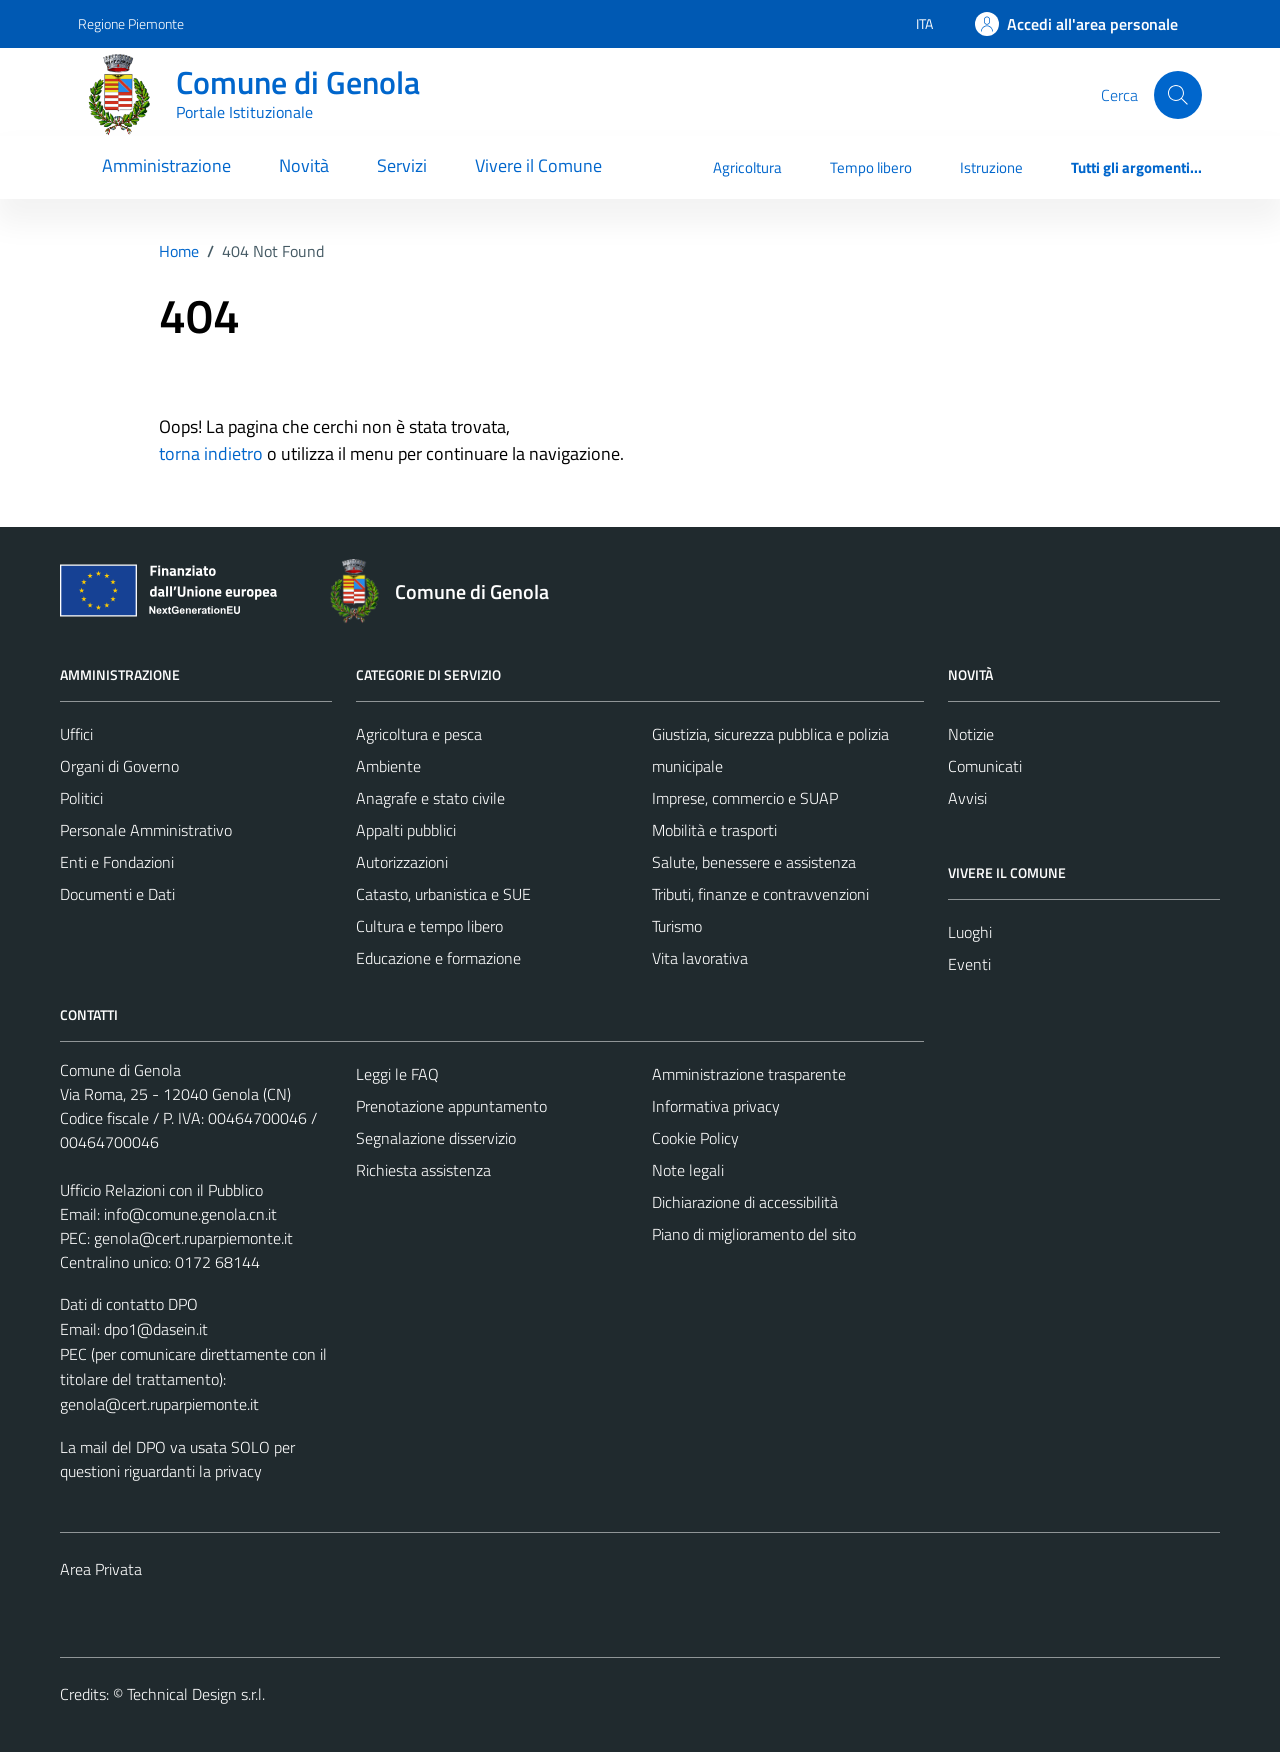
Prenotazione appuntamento (451, 1106)
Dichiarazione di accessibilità (745, 1202)
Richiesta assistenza (423, 1170)
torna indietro (211, 453)
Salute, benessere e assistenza (754, 862)
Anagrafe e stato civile (430, 798)
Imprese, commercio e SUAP (745, 798)
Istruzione (991, 167)
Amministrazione (166, 165)
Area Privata (101, 1569)
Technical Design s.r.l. (196, 1694)
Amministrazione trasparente (749, 1074)
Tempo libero (871, 167)
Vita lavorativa (700, 958)
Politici (81, 798)
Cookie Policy (695, 1138)
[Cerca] (1178, 95)
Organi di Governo (119, 766)
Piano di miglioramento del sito (754, 1234)
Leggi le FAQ (397, 1074)
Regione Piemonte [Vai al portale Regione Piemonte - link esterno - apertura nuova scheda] (131, 23)
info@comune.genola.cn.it (190, 1214)
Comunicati (985, 766)
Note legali (688, 1170)
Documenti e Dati (117, 894)
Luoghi (970, 932)
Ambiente (388, 766)
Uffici (76, 734)
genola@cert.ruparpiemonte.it (193, 1238)
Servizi (402, 165)
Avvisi (967, 798)
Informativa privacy (716, 1106)
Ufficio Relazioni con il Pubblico (161, 1190)
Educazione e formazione (438, 958)
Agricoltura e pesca (419, 734)
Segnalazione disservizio (436, 1138)
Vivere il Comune (538, 165)
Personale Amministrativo (146, 830)
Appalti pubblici (406, 830)
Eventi (969, 964)
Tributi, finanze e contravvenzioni (760, 894)
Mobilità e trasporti (714, 830)
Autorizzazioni (402, 862)
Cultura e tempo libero (429, 926)
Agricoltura (747, 167)
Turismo (677, 926)
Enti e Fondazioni (117, 862)
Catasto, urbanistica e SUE (443, 894)
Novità (304, 165)
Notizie (971, 734)
